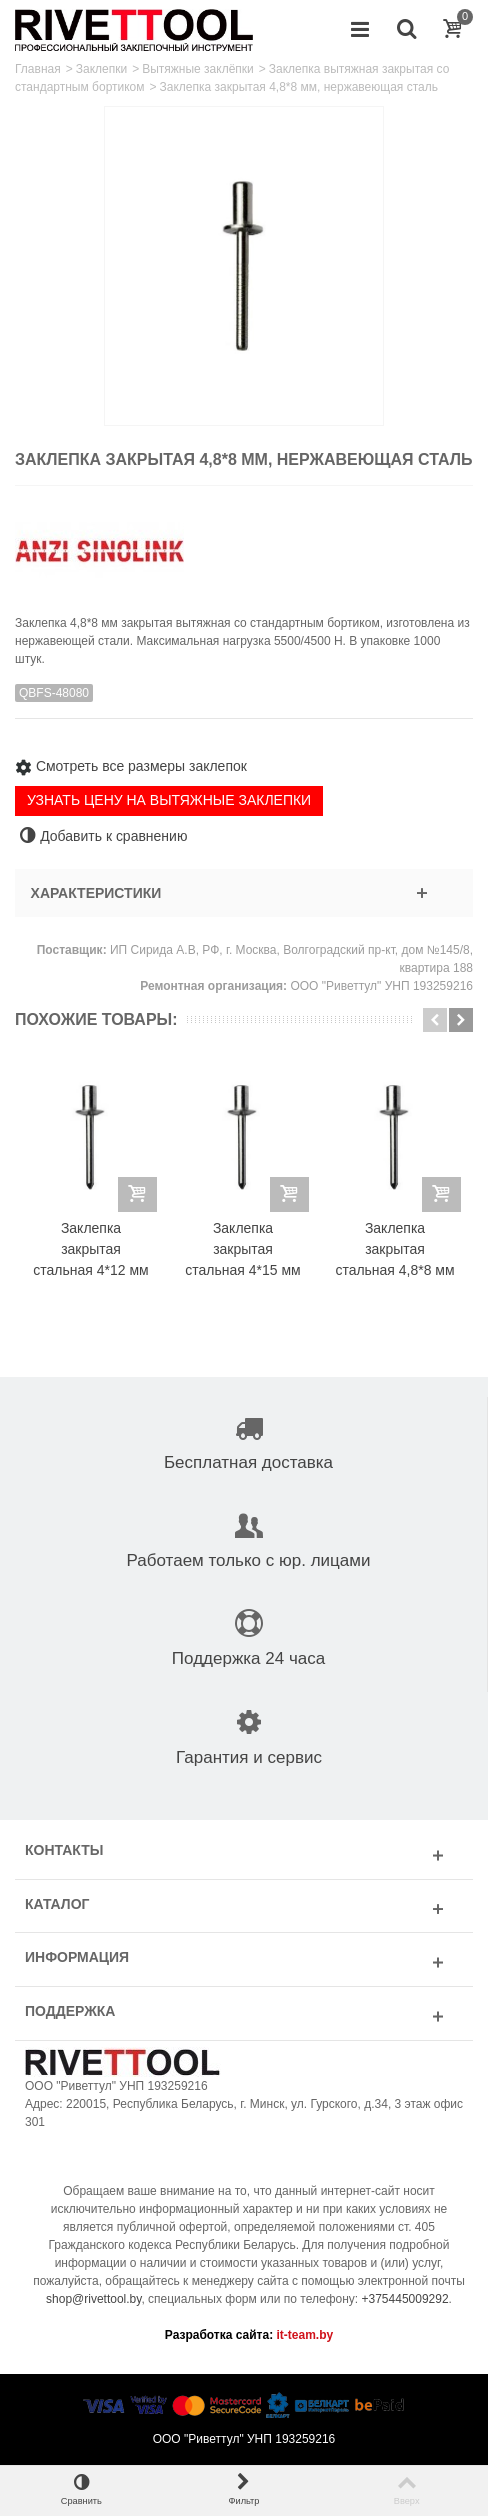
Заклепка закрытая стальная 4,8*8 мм (394, 1249)
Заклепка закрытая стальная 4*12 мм (90, 1249)
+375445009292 (405, 2299)
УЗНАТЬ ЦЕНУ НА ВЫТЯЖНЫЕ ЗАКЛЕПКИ (169, 800)
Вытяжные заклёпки (198, 69)
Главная (38, 69)
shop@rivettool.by (93, 2299)
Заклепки (101, 69)
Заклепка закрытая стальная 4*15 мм (242, 1249)
